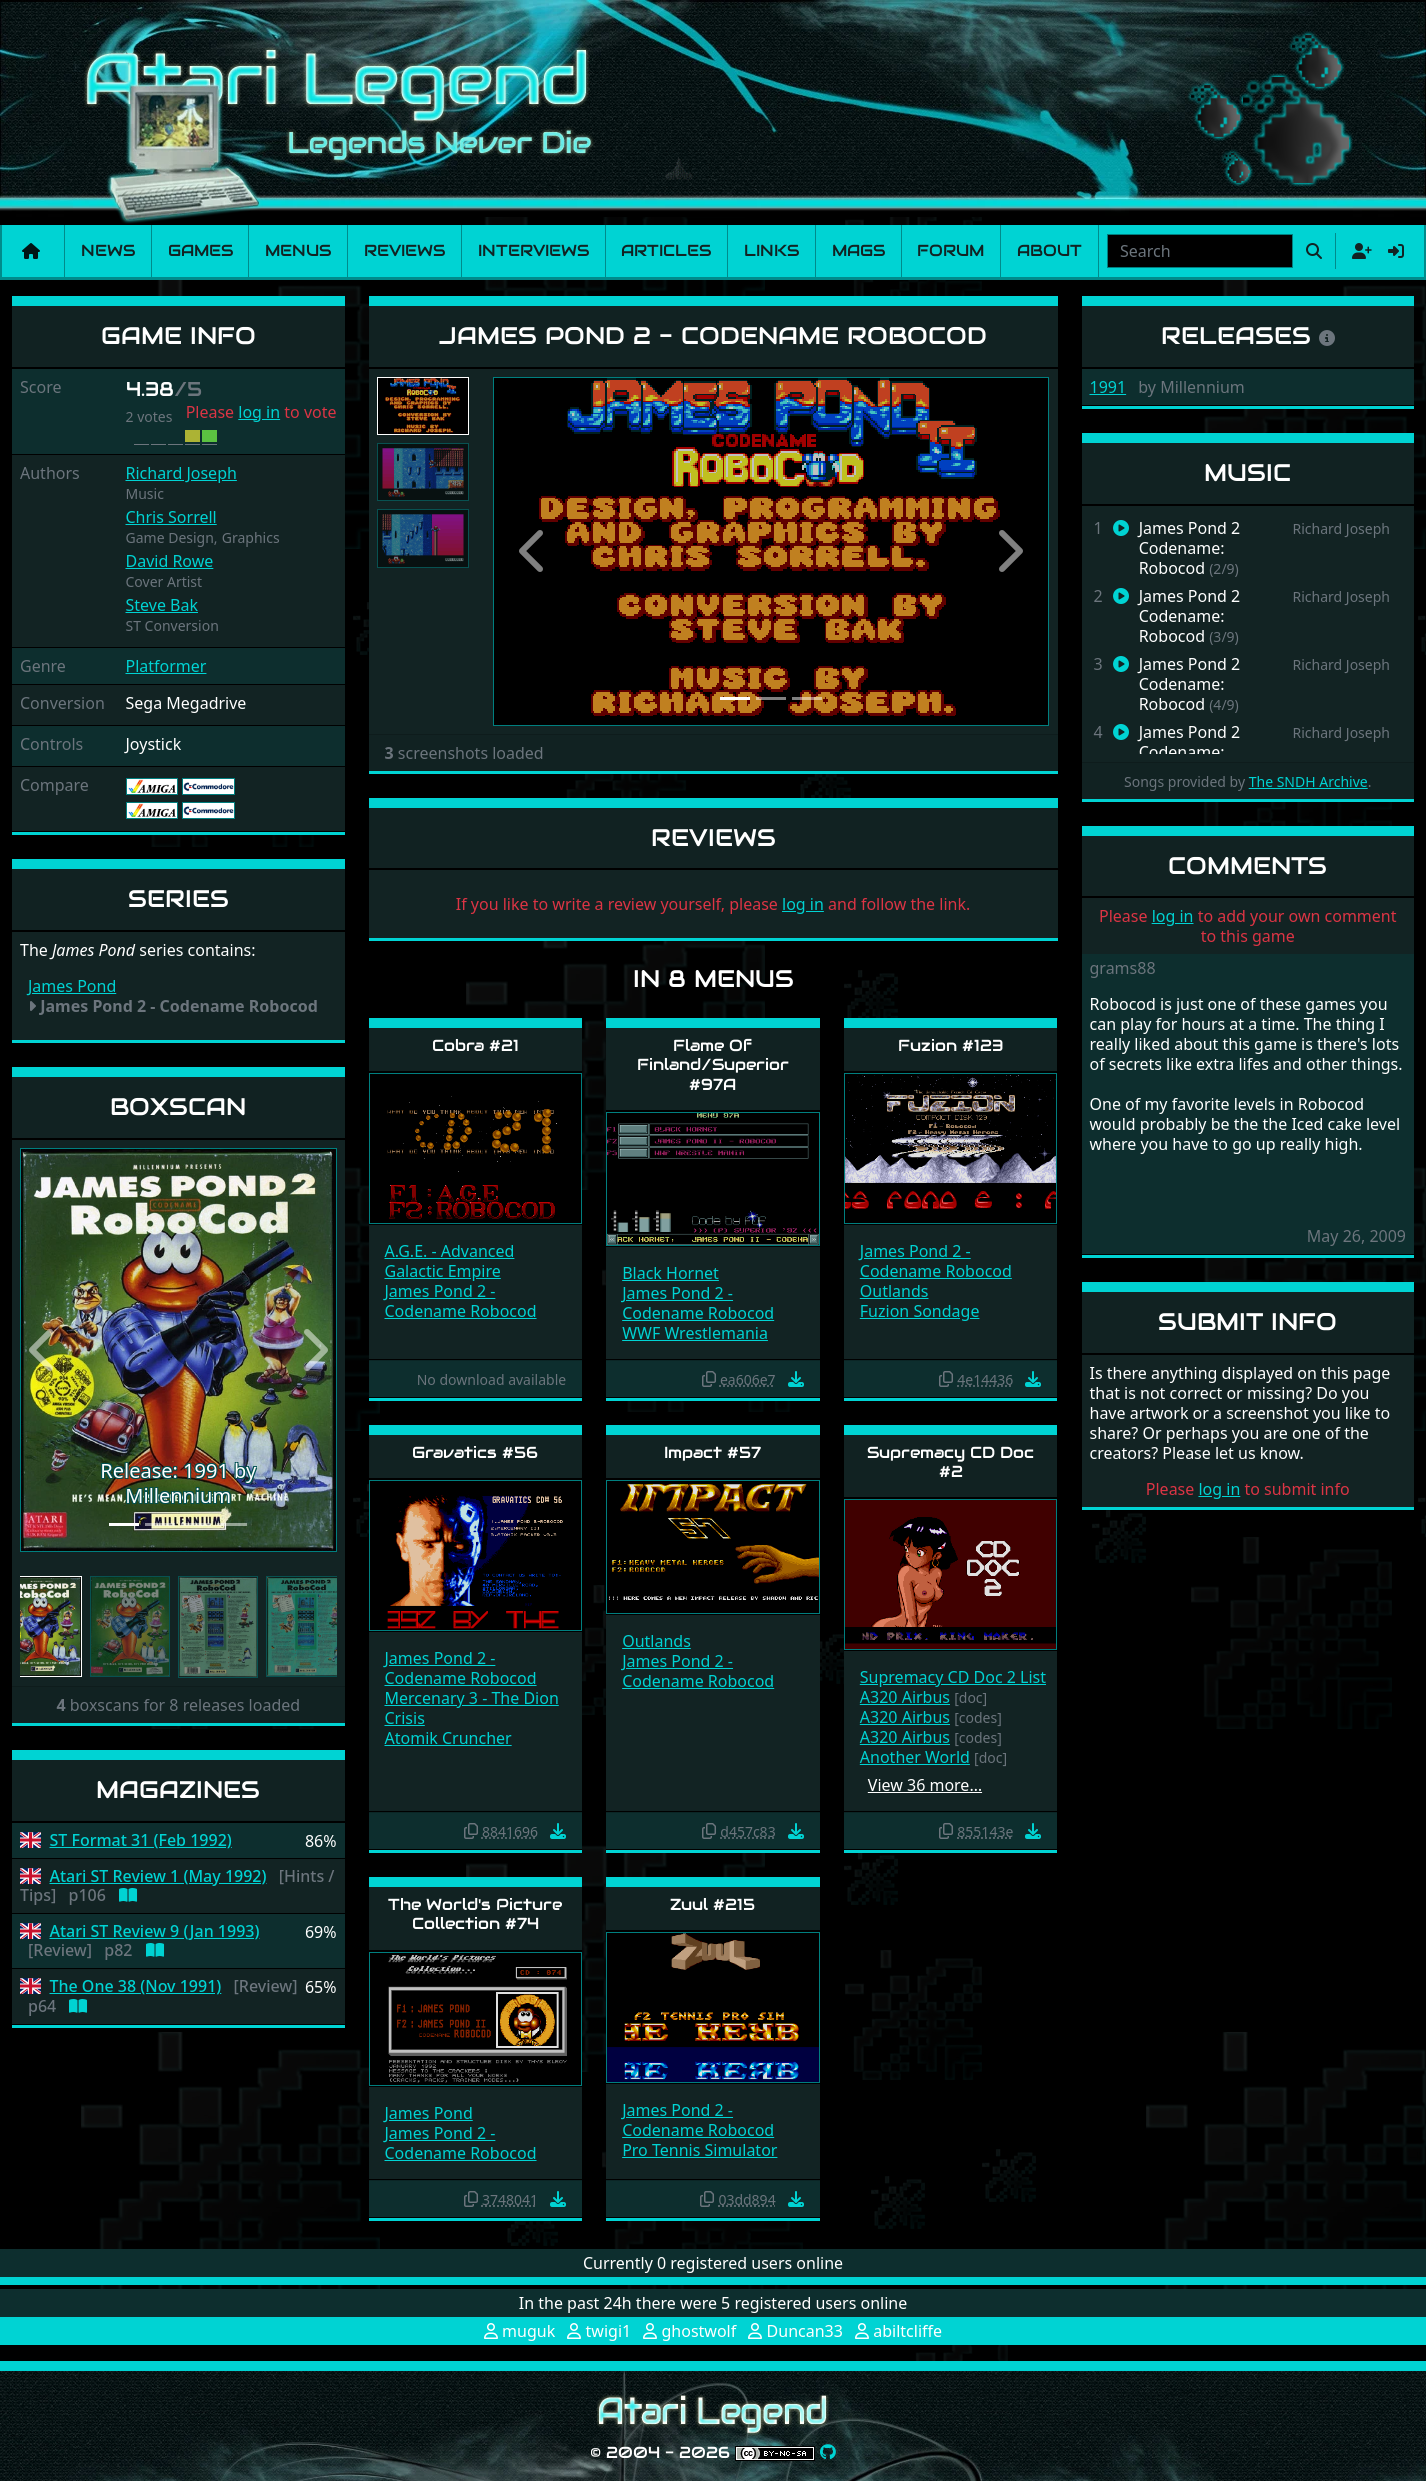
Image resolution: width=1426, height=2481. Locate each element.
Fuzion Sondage (920, 1311)
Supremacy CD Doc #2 (950, 1462)
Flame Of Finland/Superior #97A (713, 1064)
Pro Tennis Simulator (699, 2150)
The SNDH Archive (1308, 781)
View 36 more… (925, 1785)
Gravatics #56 (475, 1452)
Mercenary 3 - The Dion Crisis (472, 1708)
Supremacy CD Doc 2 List (953, 1677)
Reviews (404, 250)
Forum (950, 250)
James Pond (72, 986)
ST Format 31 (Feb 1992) (141, 1840)
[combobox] (1200, 251)
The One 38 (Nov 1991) (136, 1986)
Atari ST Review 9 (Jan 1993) (155, 1931)
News (108, 250)
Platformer (166, 666)
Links (771, 250)
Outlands (894, 1291)
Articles (666, 250)
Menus (298, 250)
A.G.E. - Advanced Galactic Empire (450, 1261)
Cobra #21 (475, 1045)
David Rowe (170, 561)
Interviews (533, 250)
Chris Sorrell (171, 517)
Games (200, 250)
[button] (43, 1350)
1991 (1108, 387)
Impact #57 (712, 1452)
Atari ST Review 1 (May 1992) (158, 1876)
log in (259, 412)
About (1049, 250)
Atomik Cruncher (448, 1738)
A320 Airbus (905, 1697)
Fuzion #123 (951, 1045)
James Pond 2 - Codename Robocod (461, 1301)
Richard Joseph (181, 473)
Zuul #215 (712, 1904)
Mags (858, 250)
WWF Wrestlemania (695, 1333)
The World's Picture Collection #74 (475, 1914)
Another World (915, 1757)
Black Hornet (670, 1273)
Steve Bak (162, 605)
